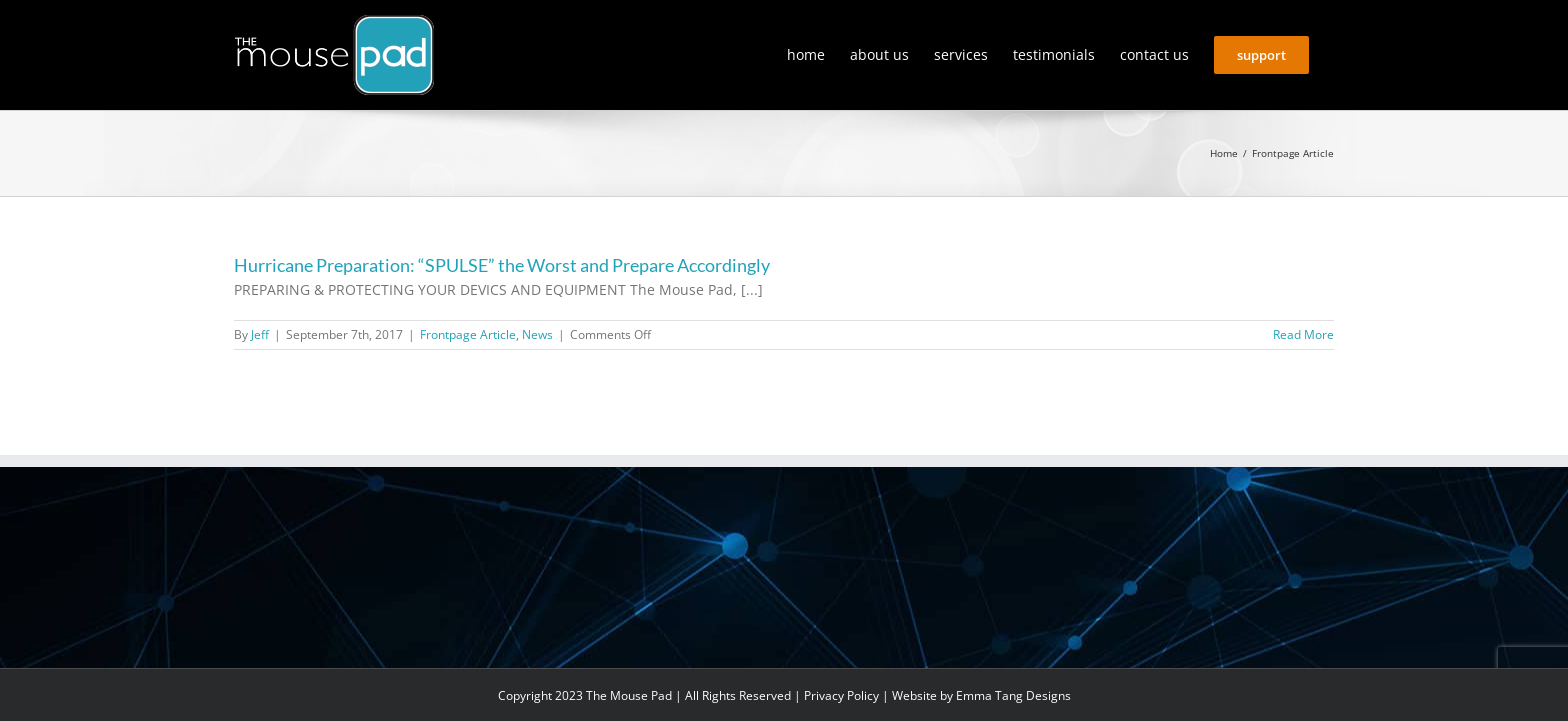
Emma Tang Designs (1013, 695)
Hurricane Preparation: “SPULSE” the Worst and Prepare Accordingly (502, 265)
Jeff (260, 334)
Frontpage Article (468, 334)
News (537, 334)
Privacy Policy (841, 695)
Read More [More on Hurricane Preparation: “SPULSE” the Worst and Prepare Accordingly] (1303, 334)
